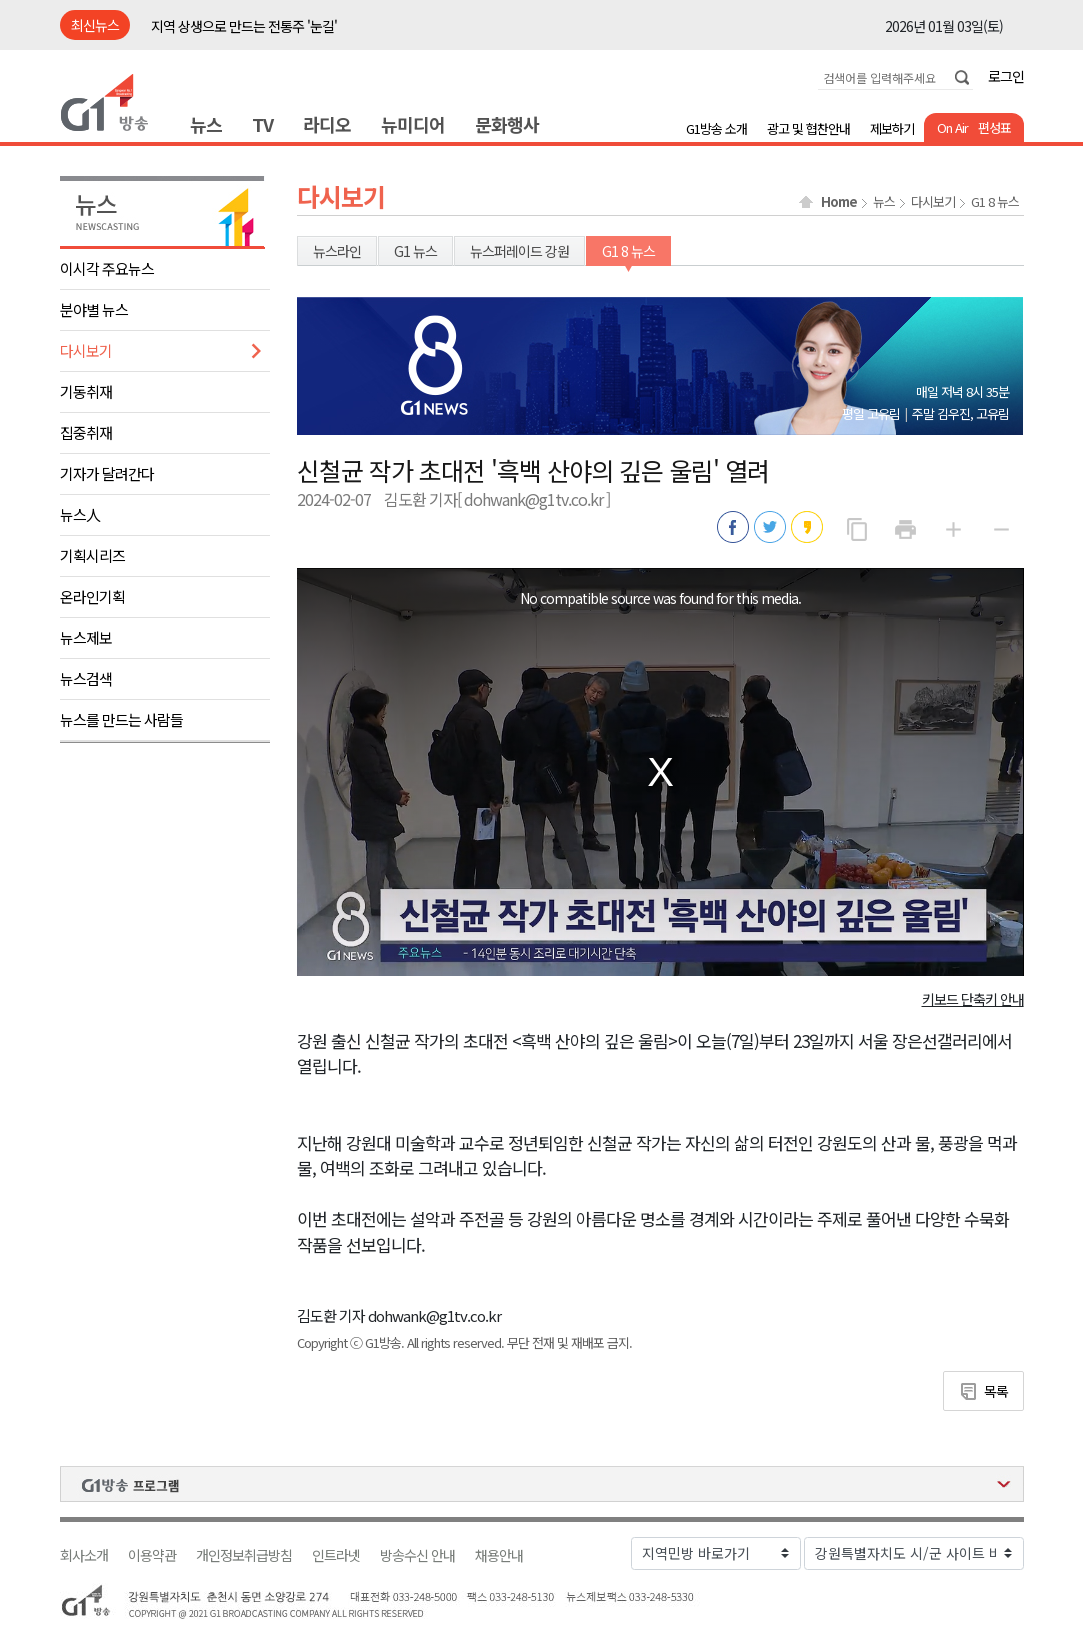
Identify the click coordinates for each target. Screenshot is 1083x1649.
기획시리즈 (92, 555)
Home (839, 202)
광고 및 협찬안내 (808, 128)
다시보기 (86, 350)
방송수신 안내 (417, 1555)
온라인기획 (92, 596)
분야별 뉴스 (94, 309)
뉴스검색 (86, 678)
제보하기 (892, 128)
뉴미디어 (413, 124)
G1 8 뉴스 (995, 202)
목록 (996, 1391)
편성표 (994, 127)
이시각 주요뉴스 (107, 268)
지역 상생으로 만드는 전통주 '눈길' (244, 26)
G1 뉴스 (415, 251)
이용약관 (152, 1555)
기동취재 (86, 391)
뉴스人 (80, 514)
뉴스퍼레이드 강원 (519, 251)
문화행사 (507, 124)
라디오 (327, 124)
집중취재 (86, 432)
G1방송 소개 (716, 128)
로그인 (1006, 76)
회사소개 (84, 1555)
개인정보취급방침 (244, 1555)
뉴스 (206, 124)
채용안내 (499, 1555)
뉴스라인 (337, 251)
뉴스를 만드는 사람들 (121, 719)
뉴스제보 (86, 637)
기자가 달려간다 (107, 473)
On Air (952, 127)
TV (262, 124)
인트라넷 (336, 1555)
